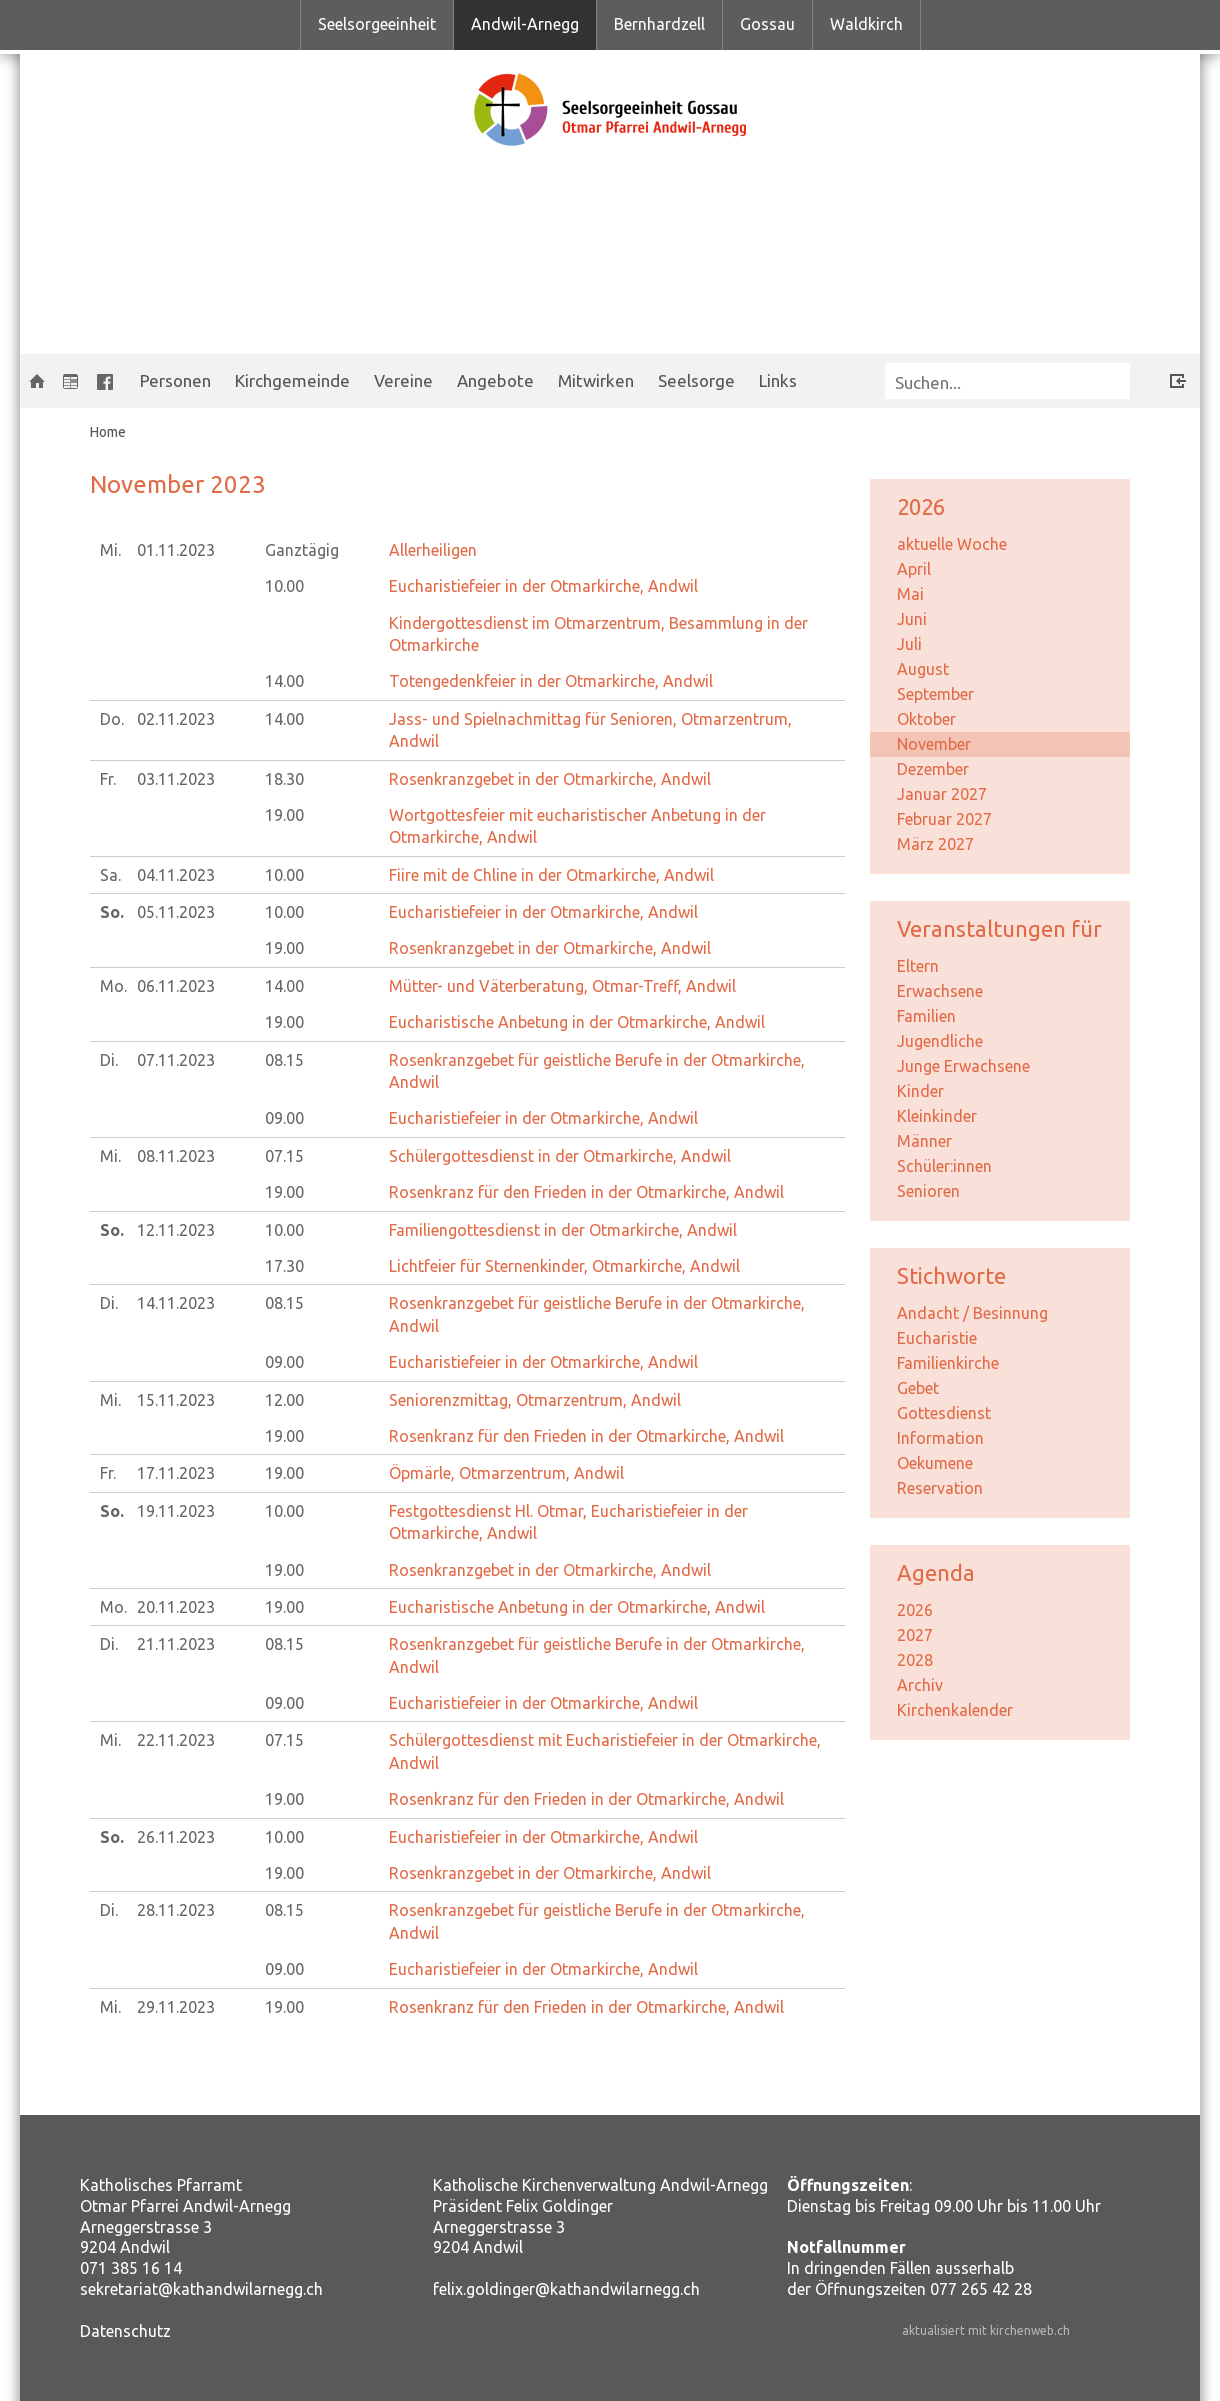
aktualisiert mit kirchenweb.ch (986, 2330)
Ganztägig (302, 550)
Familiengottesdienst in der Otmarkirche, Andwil (563, 1230)
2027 (915, 1635)
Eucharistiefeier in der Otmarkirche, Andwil (543, 586)
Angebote (495, 380)
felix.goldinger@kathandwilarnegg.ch (566, 2289)
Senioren (928, 1191)
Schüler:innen (944, 1166)
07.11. (176, 1060)
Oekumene (935, 1463)
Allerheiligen (433, 550)
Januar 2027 (942, 794)
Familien (926, 1016)
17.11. (176, 1473)
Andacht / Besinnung (972, 1313)
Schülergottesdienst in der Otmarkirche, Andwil (560, 1156)
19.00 (284, 815)
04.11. (176, 875)
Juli (909, 644)
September (935, 694)
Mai (910, 594)
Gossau (767, 24)
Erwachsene (940, 991)
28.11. (176, 1910)
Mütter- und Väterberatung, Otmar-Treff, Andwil (562, 986)
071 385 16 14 (131, 2268)
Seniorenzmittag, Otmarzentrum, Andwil (535, 1400)
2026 (915, 1610)
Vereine (403, 380)
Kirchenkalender (955, 1710)
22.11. (176, 1740)
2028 (915, 1660)
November (934, 744)
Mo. (113, 986)
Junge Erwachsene (963, 1066)
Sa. (110, 875)
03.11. (176, 779)
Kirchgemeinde (292, 380)
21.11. (176, 1644)
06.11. (176, 986)
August (923, 669)
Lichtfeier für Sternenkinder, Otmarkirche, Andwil (564, 1266)
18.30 (284, 779)
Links (778, 380)
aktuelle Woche (952, 544)
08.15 (284, 1060)
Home (108, 432)
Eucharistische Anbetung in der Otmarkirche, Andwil (577, 1022)
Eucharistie (937, 1338)
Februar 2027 (944, 819)
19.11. (176, 1511)
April (914, 569)
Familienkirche (948, 1363)
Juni (912, 619)
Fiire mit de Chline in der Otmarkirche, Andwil (551, 875)
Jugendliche (940, 1041)
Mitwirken (596, 380)
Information (940, 1438)
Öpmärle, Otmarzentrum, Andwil (506, 1473)
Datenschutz (125, 2331)
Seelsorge (696, 380)
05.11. (176, 912)
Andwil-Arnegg (525, 24)
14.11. (176, 1303)
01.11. (176, 550)
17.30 (284, 1266)
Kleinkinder (937, 1116)
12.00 (284, 1400)
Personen (175, 380)
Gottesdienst (944, 1413)
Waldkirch (866, 24)
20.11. (176, 1607)
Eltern (918, 966)
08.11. (176, 1156)
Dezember (933, 769)
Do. (112, 719)
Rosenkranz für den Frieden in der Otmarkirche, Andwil (586, 1192)
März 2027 (935, 844)
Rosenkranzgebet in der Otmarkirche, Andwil (550, 779)
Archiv (920, 1685)
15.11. (176, 1400)
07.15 (284, 1156)
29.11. (176, 2007)
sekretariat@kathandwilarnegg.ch (201, 2289)
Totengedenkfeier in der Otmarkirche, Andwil (551, 681)
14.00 (284, 681)
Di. (109, 1060)
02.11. (176, 719)
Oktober (926, 719)
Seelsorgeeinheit (377, 24)
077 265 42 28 (981, 2289)
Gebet (918, 1388)
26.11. (176, 1837)
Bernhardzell (659, 24)
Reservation (940, 1488)
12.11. (176, 1230)
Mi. (110, 550)
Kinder (920, 1091)
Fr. (108, 779)
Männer (924, 1141)
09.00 (284, 1118)
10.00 (284, 586)
